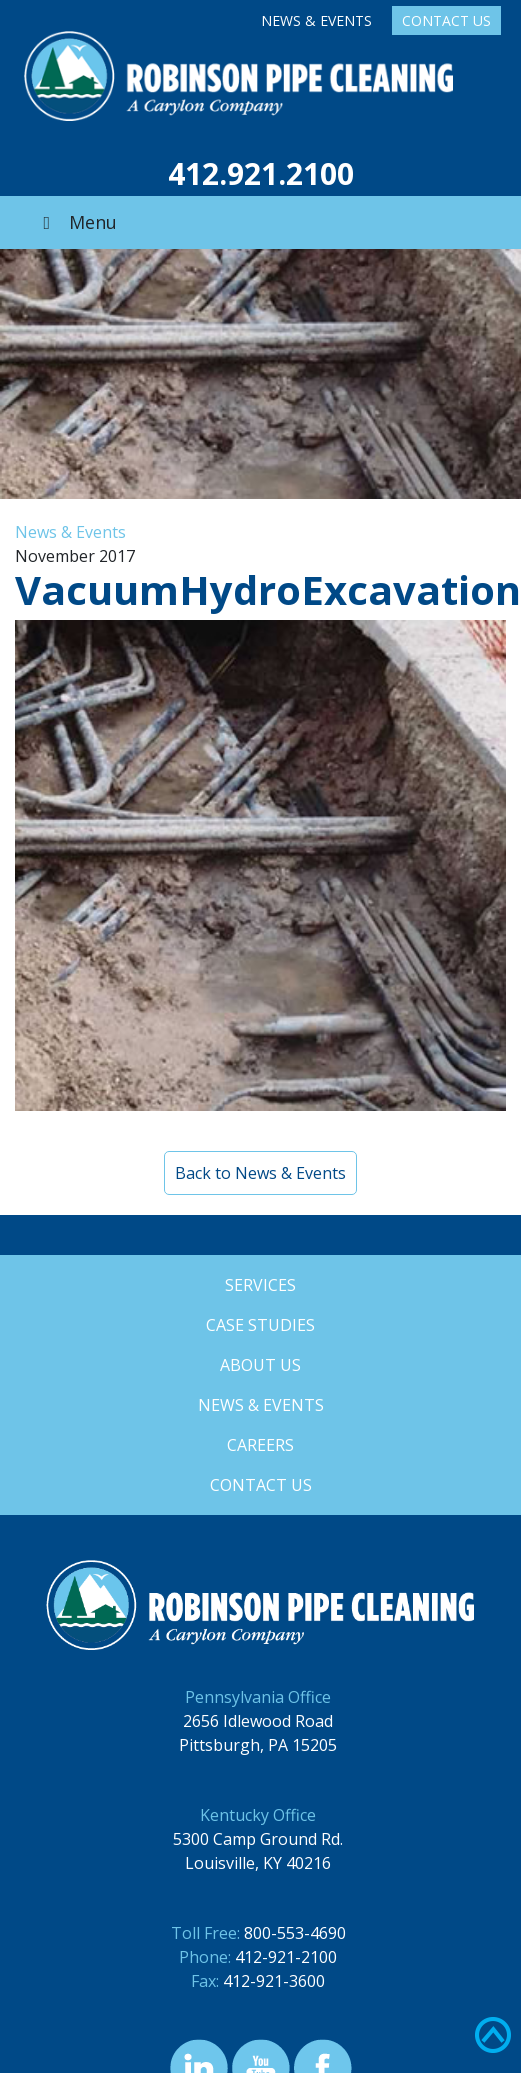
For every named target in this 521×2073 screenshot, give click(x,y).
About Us (260, 1365)
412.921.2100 (261, 173)
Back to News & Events (260, 1173)
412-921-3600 (274, 1981)
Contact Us (446, 20)
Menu (76, 222)
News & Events (316, 20)
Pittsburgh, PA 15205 (258, 1745)
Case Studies (260, 1325)
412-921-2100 (286, 1957)
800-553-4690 (295, 1933)
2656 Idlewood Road (258, 1721)
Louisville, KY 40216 (258, 1863)
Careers (260, 1445)
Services (260, 1285)
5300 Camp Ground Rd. (258, 1839)
